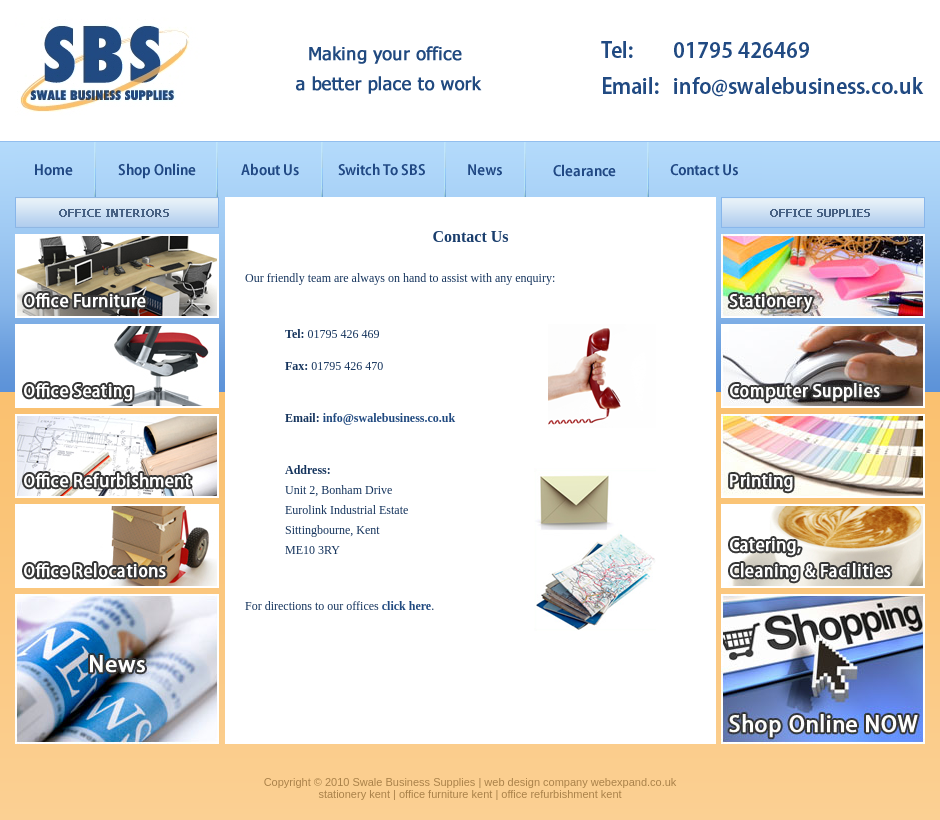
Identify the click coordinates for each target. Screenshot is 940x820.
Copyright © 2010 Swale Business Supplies (370, 782)
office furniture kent (445, 794)
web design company (535, 782)
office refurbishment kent (561, 794)
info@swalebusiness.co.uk (389, 418)
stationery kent (354, 794)
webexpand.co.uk (634, 782)
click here (406, 606)
